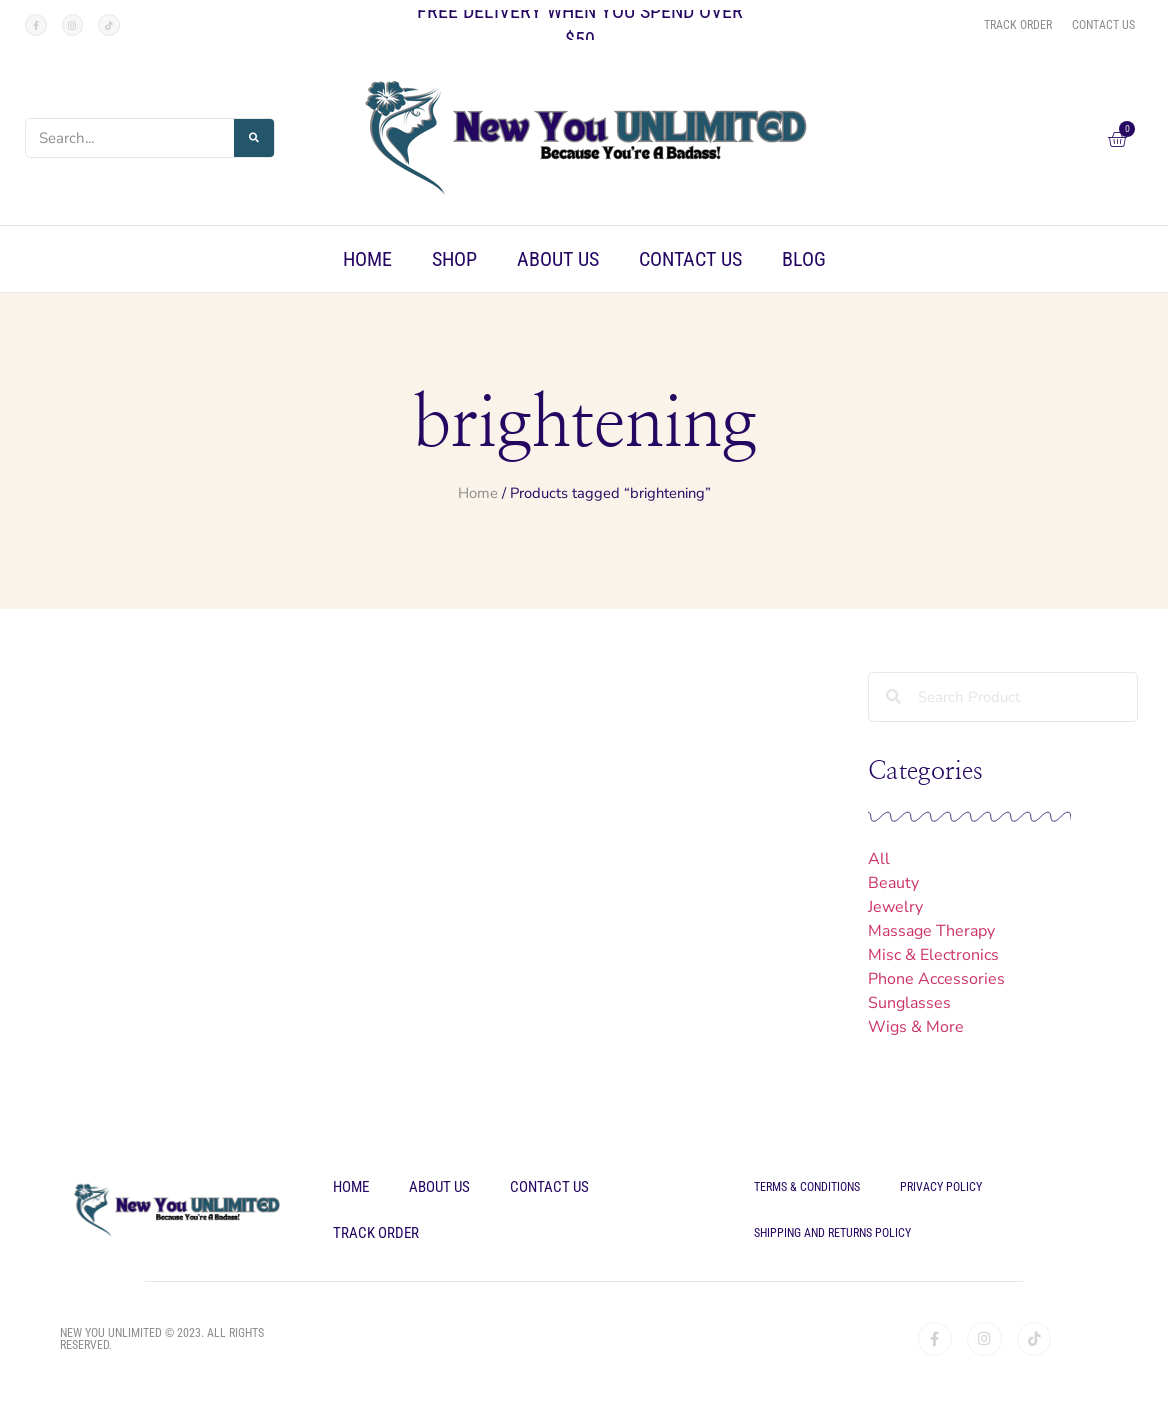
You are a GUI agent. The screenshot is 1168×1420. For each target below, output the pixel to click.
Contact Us (690, 259)
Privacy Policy (941, 1187)
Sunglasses (909, 1003)
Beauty (893, 883)
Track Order (376, 1233)
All (879, 859)
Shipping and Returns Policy (832, 1233)
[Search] (254, 138)
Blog (804, 259)
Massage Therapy (931, 931)
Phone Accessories (936, 979)
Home (367, 259)
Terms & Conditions (807, 1187)
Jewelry (895, 907)
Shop (454, 259)
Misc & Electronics (933, 955)
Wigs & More (916, 1027)
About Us (558, 259)
